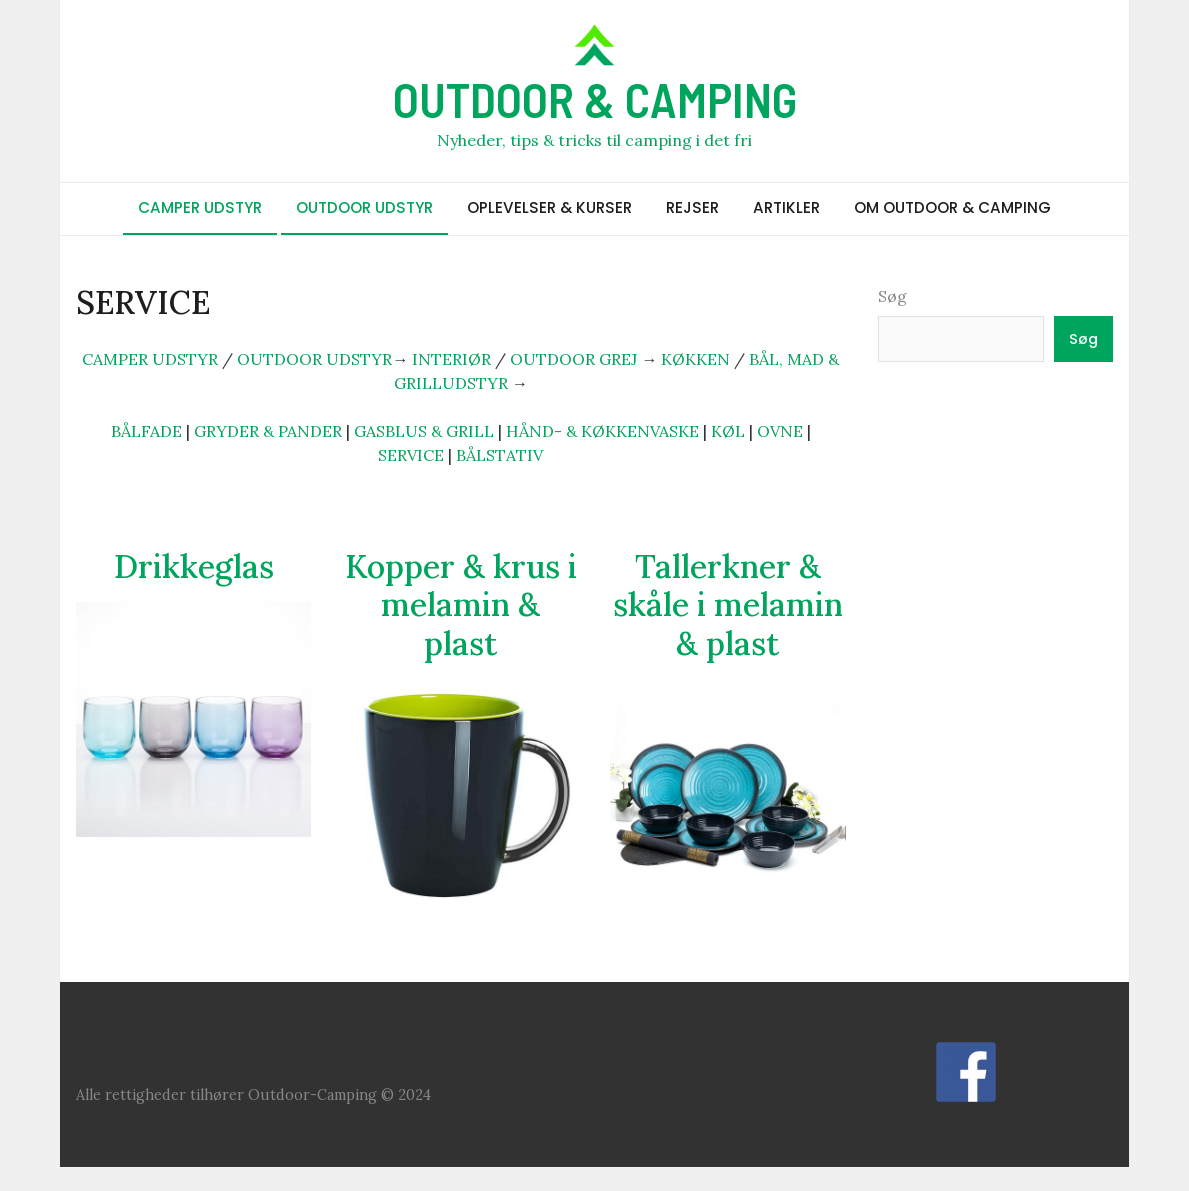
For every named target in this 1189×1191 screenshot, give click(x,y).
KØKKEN (695, 359)
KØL (728, 431)
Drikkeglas (194, 566)
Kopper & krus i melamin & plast (461, 605)
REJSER (692, 207)
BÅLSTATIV (499, 455)
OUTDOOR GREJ (573, 359)
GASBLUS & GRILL (424, 431)
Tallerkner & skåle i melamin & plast (728, 605)
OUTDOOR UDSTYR (364, 207)
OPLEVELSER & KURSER (549, 207)
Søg (892, 296)
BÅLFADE (146, 431)
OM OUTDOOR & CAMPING (952, 207)
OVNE (780, 431)
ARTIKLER (786, 207)
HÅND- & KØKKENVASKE (602, 431)
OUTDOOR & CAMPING (595, 99)
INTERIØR (451, 359)
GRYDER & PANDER (268, 431)
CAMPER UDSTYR (200, 207)
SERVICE (411, 455)
